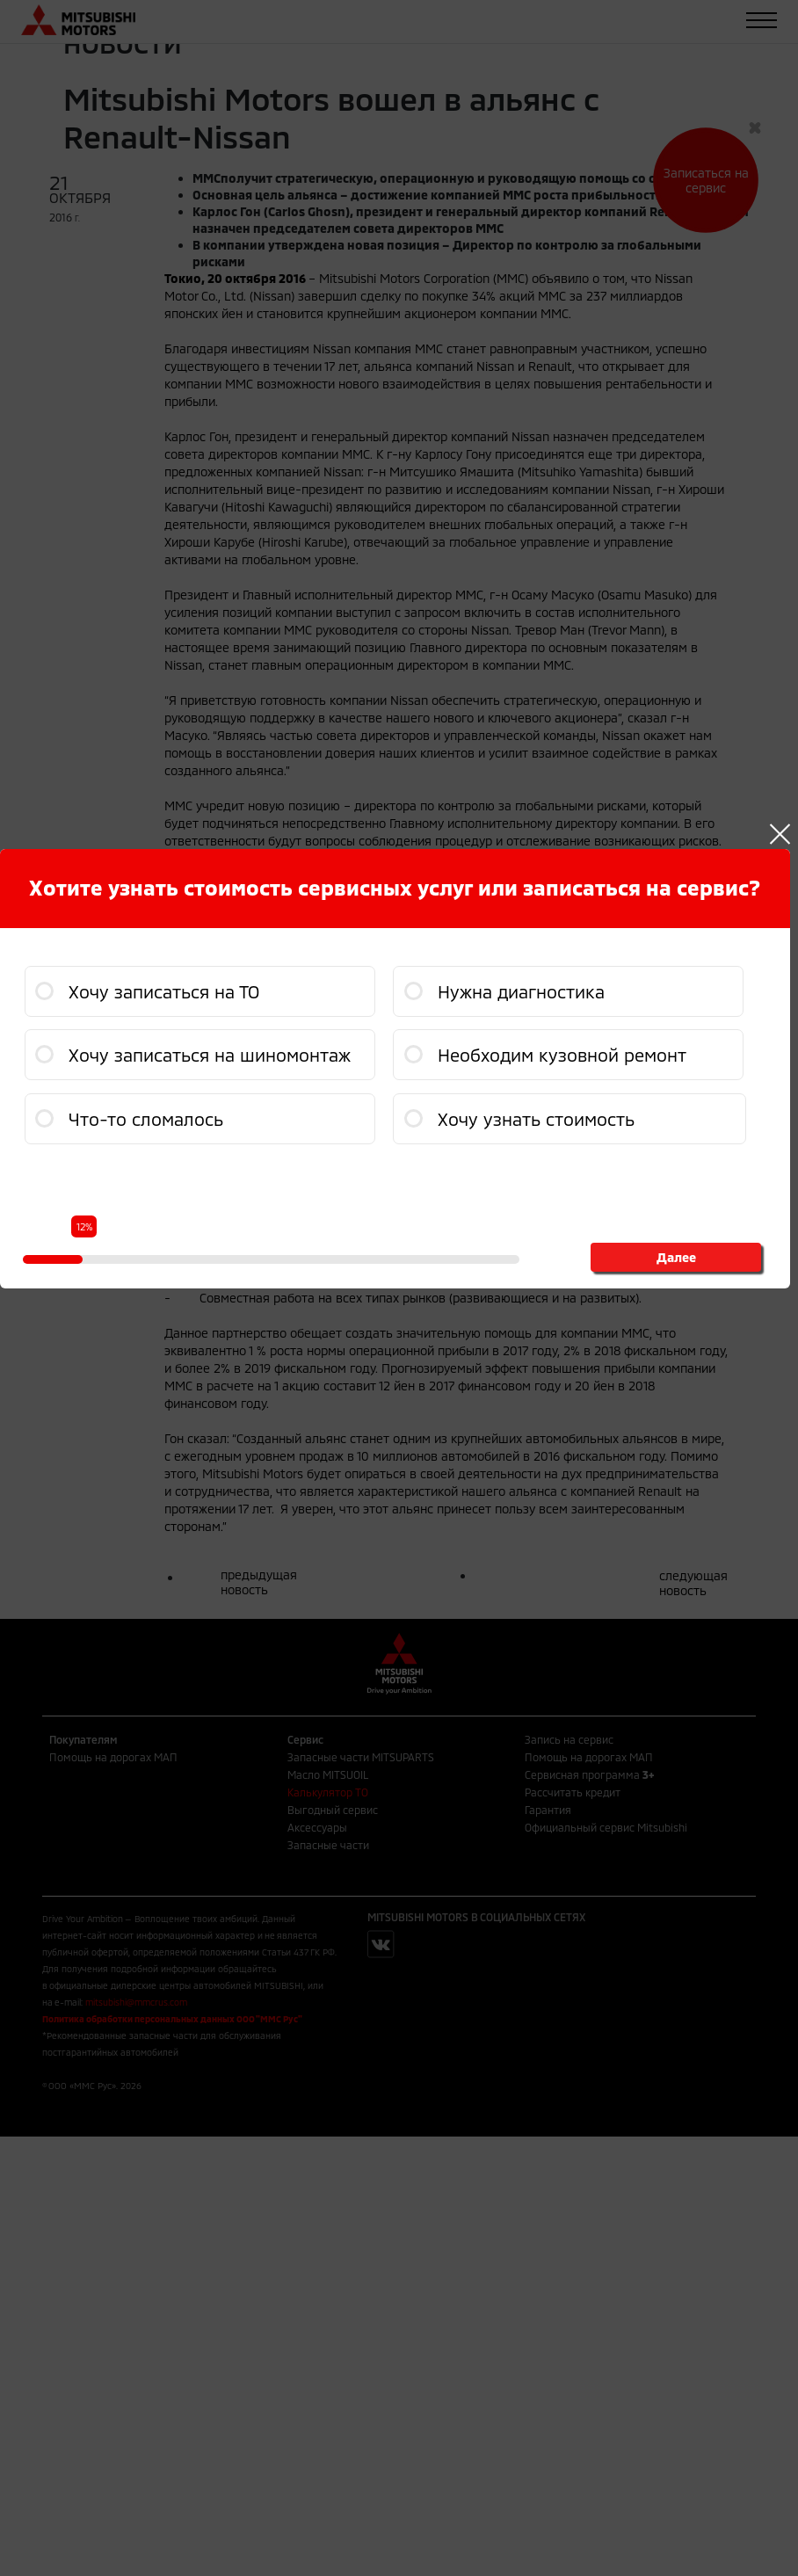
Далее (676, 1257)
